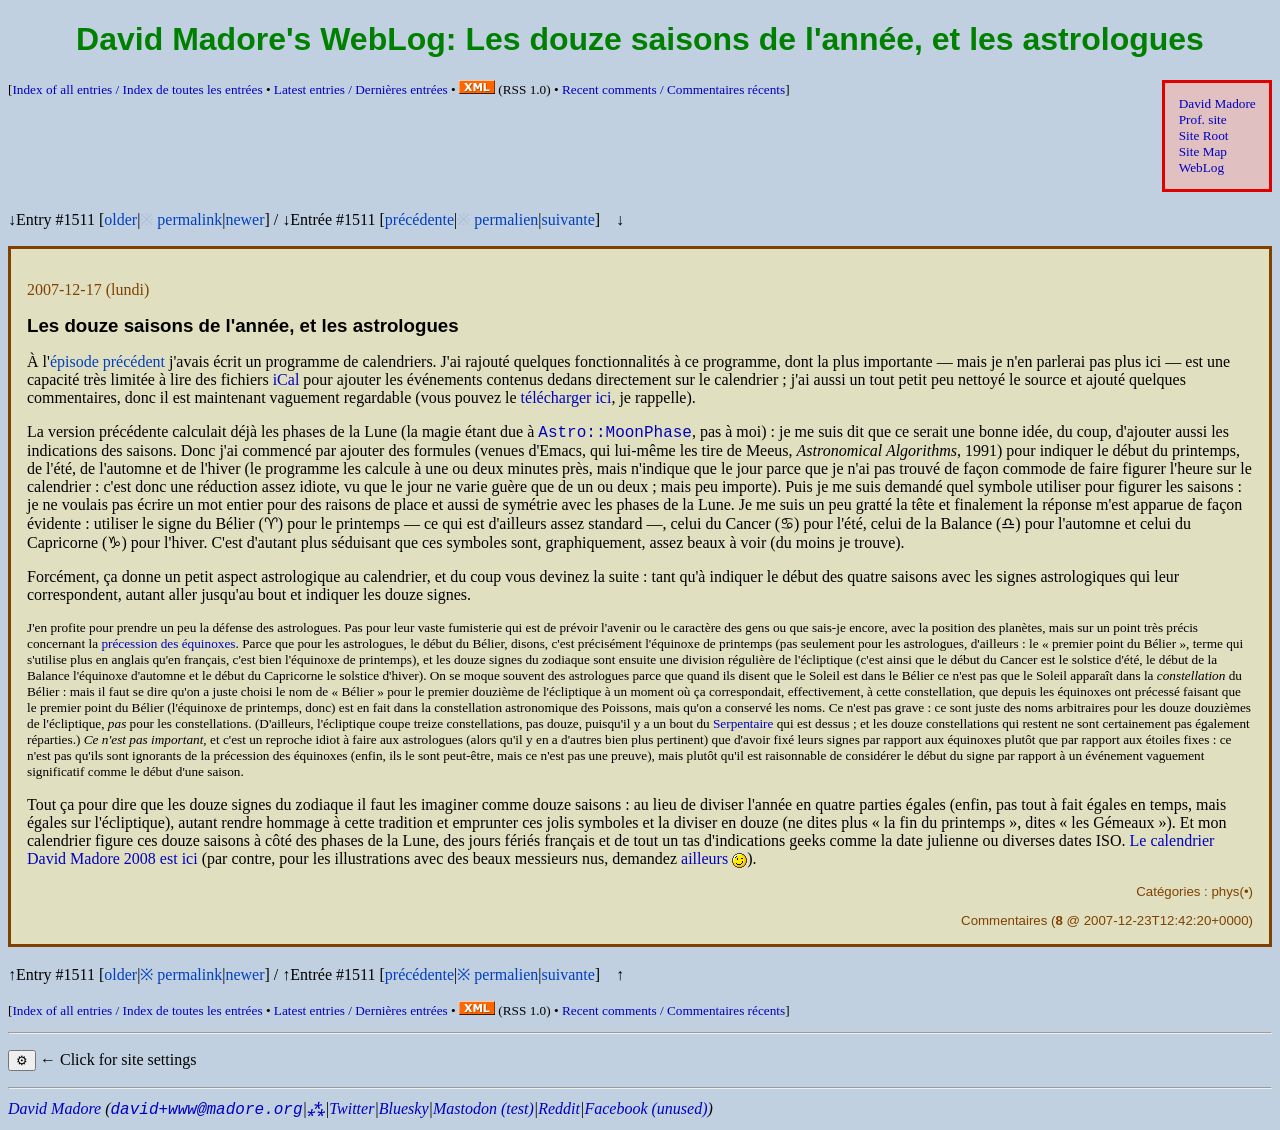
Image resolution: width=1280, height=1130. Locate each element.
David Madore (1217, 103)
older (120, 219)
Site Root (1204, 135)
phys (1225, 894)
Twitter (351, 1111)
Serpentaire (743, 726)
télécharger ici (566, 397)
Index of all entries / (137, 89)
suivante (567, 219)
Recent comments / (673, 89)
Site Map (1203, 151)
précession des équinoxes (168, 646)
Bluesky (404, 1111)
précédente (419, 219)
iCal (286, 379)
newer (244, 219)
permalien (506, 219)
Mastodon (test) (483, 1111)
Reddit (559, 1111)
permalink (189, 219)
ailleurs (704, 861)
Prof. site (1203, 119)
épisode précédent (107, 361)
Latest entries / (361, 89)
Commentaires (1004, 923)
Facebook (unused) (645, 1111)
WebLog (1201, 167)
